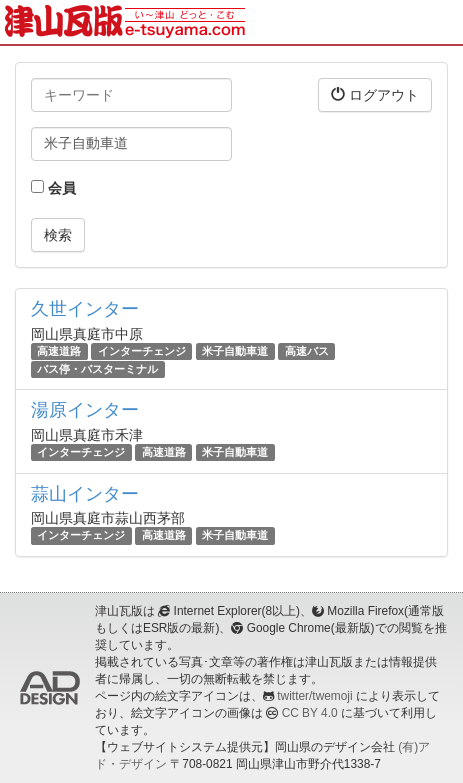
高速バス (307, 351)
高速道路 (59, 351)
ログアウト (375, 94)
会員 (53, 188)
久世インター (85, 309)
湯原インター (85, 410)
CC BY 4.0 (310, 713)
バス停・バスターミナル (97, 369)
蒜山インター (85, 494)
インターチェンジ (142, 351)
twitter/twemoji (314, 696)
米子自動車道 (235, 351)
